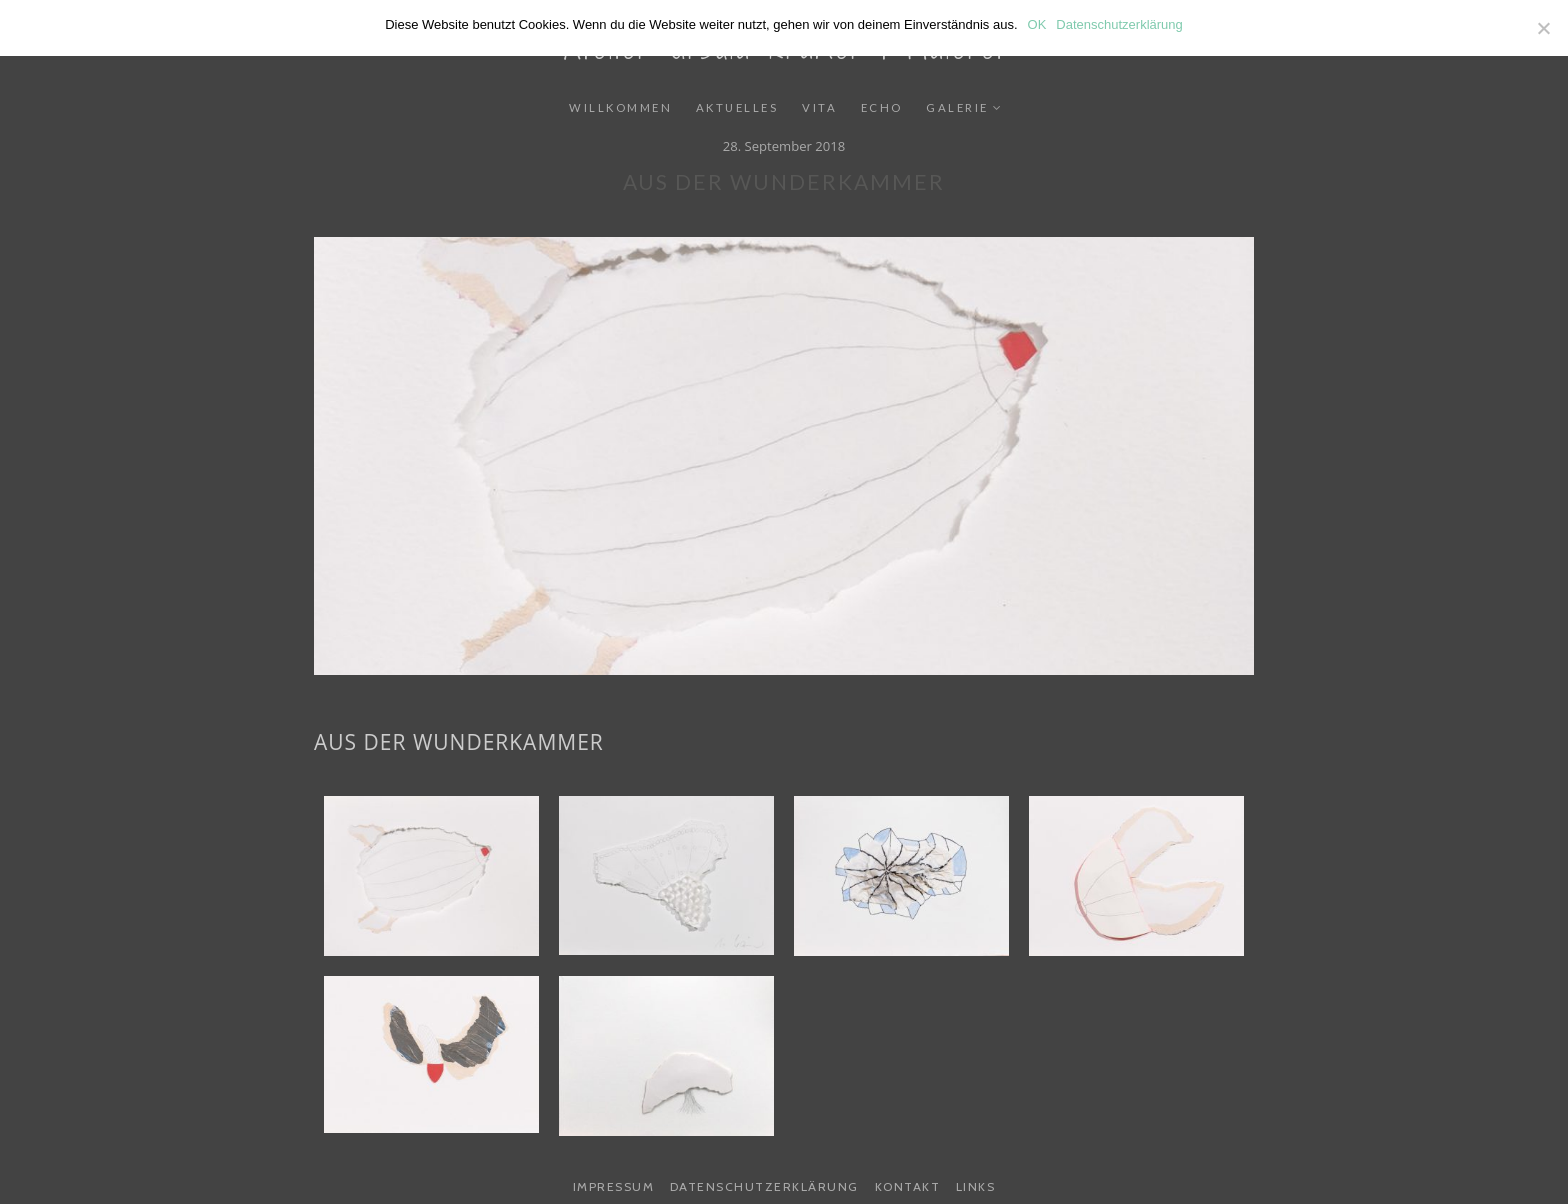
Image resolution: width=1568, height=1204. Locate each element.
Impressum (614, 1186)
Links (976, 1186)
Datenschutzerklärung (764, 1186)
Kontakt (908, 1186)
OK (1037, 24)
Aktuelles (737, 107)
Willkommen (620, 107)
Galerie (957, 107)
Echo (882, 107)
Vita (819, 107)
